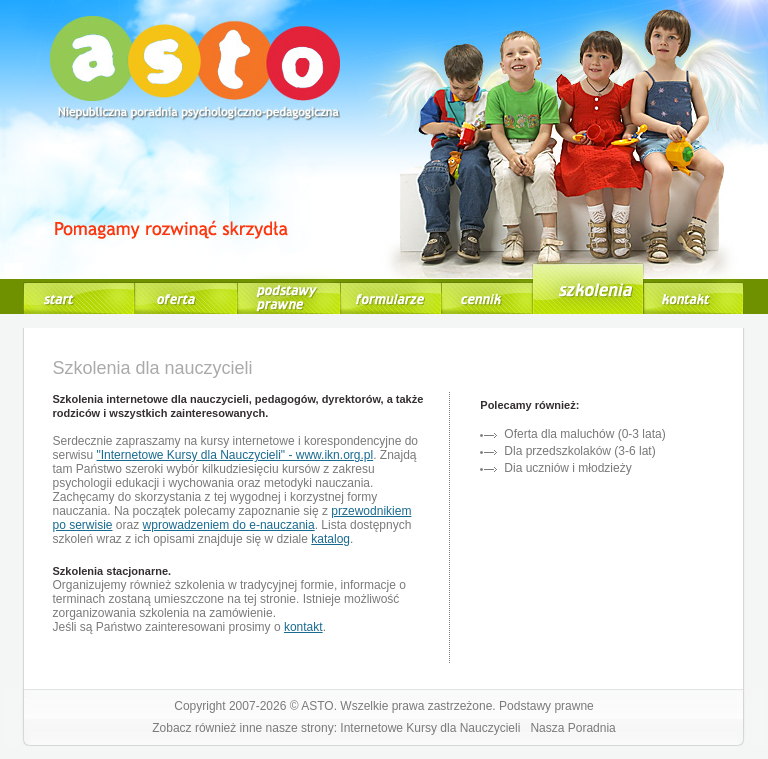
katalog (330, 539)
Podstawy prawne (546, 706)
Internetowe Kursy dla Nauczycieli (430, 728)
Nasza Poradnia (572, 728)
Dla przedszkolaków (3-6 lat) (579, 451)
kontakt (303, 627)
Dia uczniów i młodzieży (567, 468)
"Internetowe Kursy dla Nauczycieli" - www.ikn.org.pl (235, 455)
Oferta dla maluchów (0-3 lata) (584, 434)
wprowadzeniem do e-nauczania (229, 525)
